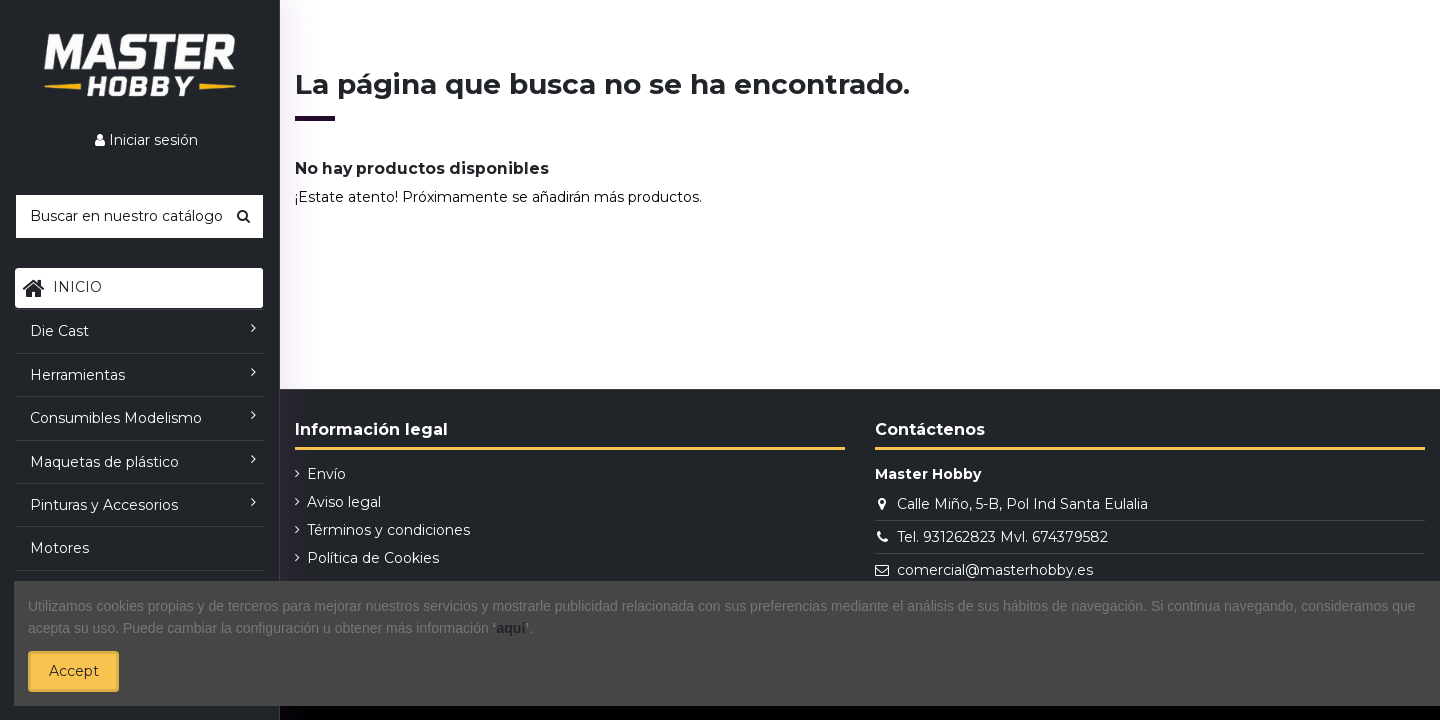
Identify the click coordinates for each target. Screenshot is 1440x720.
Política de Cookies (373, 558)
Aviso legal (344, 502)
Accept (74, 671)
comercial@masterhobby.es (995, 570)
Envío (326, 474)
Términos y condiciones (388, 530)
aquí (511, 628)
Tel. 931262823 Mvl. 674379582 (1002, 537)
